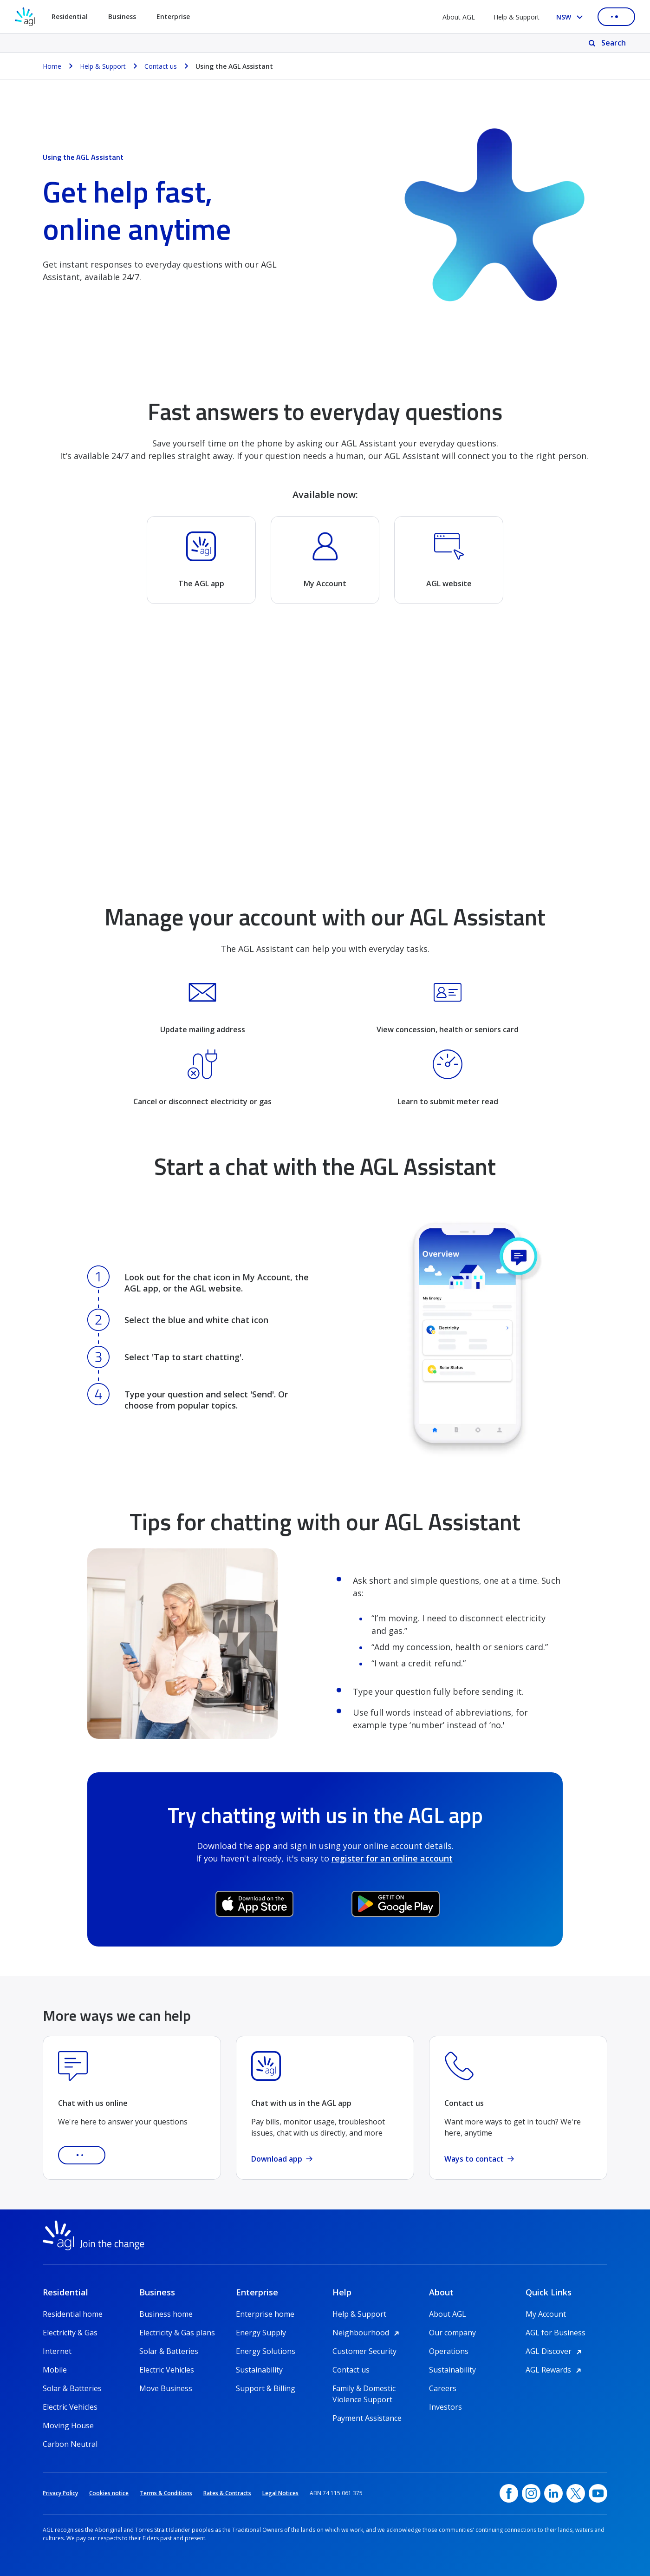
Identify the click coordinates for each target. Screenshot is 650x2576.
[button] (81, 2155)
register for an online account (392, 1858)
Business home (166, 2314)
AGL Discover (555, 2351)
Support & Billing (265, 2388)
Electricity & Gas (70, 2332)
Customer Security (364, 2351)
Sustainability (259, 2370)
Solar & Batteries (72, 2388)
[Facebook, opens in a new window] (509, 2493)
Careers (442, 2388)
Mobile (55, 2370)
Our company (452, 2332)
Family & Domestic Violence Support (364, 2388)
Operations (448, 2351)
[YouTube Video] (325, 753)
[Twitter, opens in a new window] (575, 2493)
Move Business (165, 2388)
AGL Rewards (555, 2369)
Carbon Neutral (70, 2444)
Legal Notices (280, 2493)
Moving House (68, 2425)
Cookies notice (109, 2493)
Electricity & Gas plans (177, 2332)
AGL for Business (555, 2332)
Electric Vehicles (70, 2407)
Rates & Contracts (227, 2493)
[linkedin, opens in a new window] (553, 2493)
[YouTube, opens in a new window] (598, 2493)
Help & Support (517, 17)
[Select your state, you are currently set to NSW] (571, 17)
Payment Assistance (367, 2418)
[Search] (608, 43)
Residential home (73, 2314)
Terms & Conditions (166, 2493)
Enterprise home (265, 2314)
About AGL (458, 17)
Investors (445, 2407)
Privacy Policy (60, 2493)
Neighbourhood (367, 2332)
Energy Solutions (265, 2351)
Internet (57, 2351)
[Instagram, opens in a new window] (531, 2493)
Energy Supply (261, 2332)
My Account (546, 2314)
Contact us (351, 2370)
